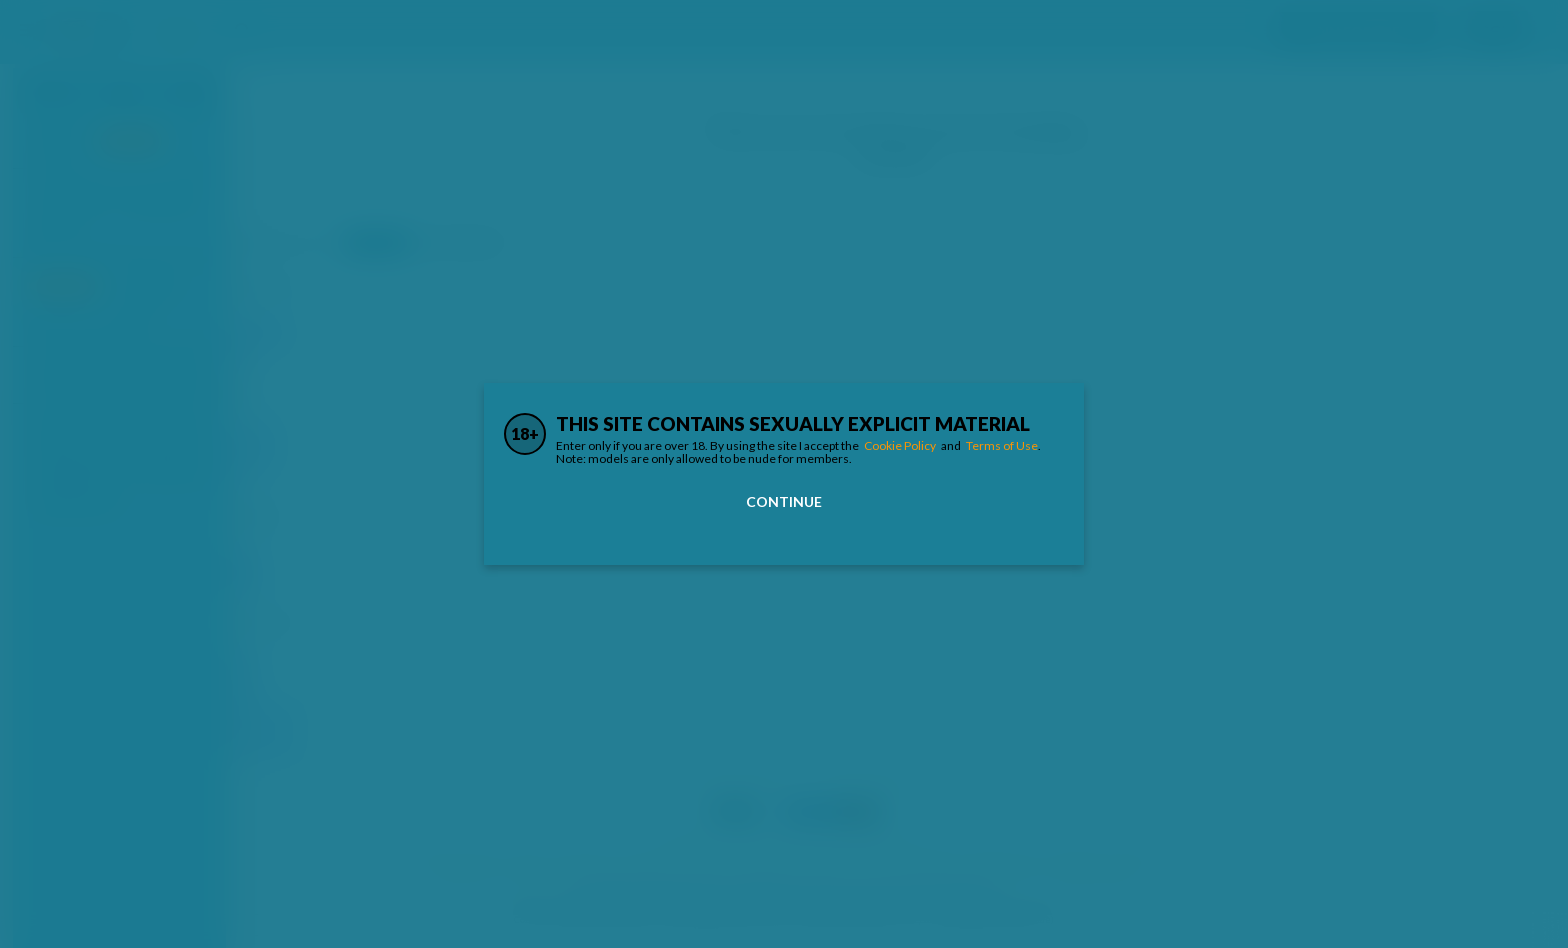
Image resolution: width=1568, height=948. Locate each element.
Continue (784, 501)
